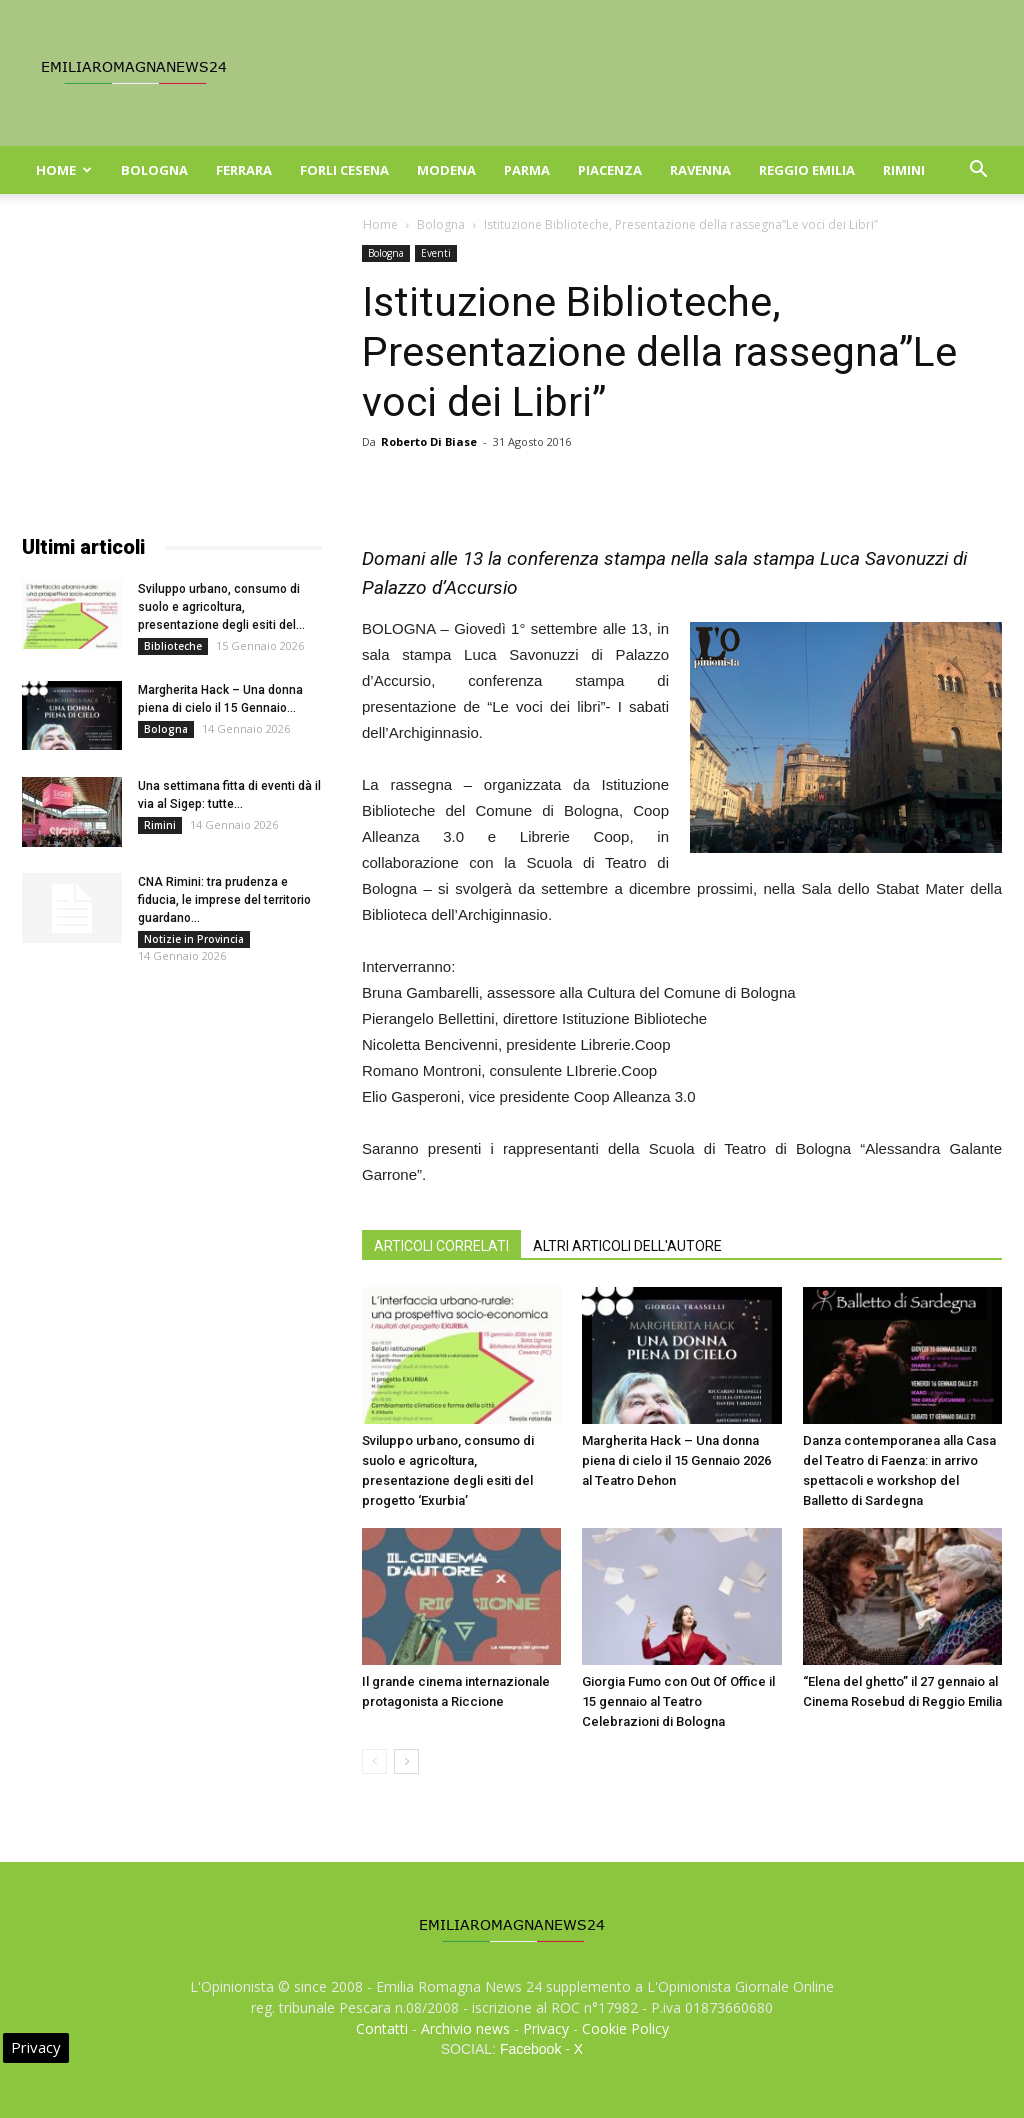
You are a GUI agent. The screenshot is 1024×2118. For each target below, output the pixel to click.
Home (64, 170)
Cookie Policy (625, 2028)
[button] (978, 171)
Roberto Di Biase (429, 441)
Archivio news (465, 2028)
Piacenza (610, 170)
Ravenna (700, 170)
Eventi (436, 253)
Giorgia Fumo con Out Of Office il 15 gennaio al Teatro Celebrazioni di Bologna (678, 1701)
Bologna (154, 170)
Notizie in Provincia (194, 939)
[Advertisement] (172, 370)
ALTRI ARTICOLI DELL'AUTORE (627, 1246)
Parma (527, 170)
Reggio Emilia (807, 170)
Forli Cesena (344, 170)
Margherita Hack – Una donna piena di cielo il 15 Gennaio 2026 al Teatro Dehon (676, 1460)
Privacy (546, 2028)
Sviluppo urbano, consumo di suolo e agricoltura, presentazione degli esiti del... (221, 607)
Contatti (382, 2028)
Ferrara (244, 170)
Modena (446, 170)
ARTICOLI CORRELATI (441, 1246)
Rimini (904, 170)
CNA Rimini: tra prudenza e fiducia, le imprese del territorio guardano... (224, 900)
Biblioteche (173, 646)
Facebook (530, 2049)
